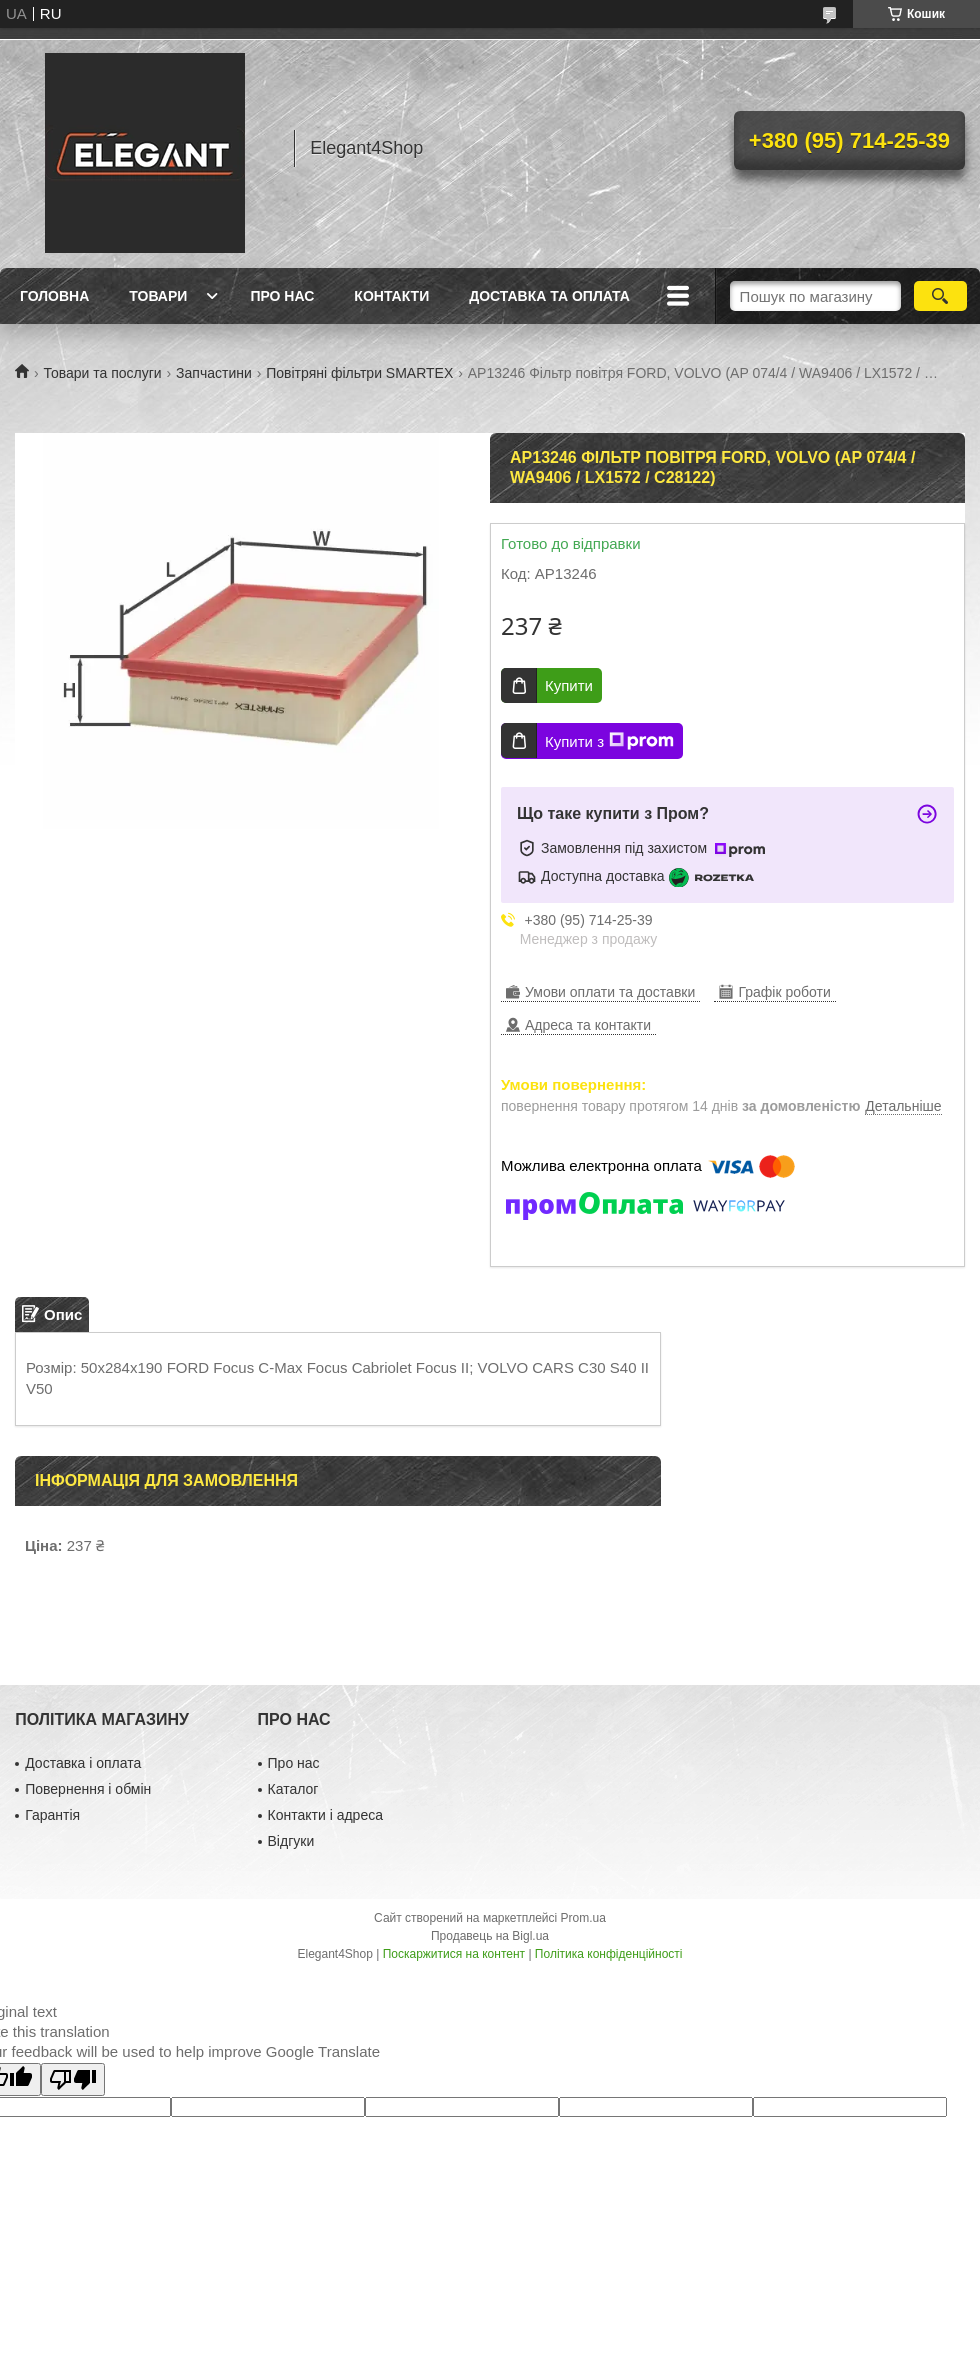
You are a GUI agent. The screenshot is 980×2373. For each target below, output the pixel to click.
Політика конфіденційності (609, 1954)
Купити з (609, 741)
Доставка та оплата (549, 296)
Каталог (293, 1789)
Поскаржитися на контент (454, 1954)
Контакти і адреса (325, 1815)
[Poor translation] (73, 2079)
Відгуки (291, 1841)
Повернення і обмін (88, 1789)
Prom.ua (583, 1918)
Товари (158, 296)
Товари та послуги (102, 373)
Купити (569, 685)
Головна (54, 296)
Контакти (391, 296)
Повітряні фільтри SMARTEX (359, 373)
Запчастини (214, 373)
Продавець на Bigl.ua (490, 1936)
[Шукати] (940, 296)
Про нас (282, 296)
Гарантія (52, 1815)
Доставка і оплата (83, 1763)
